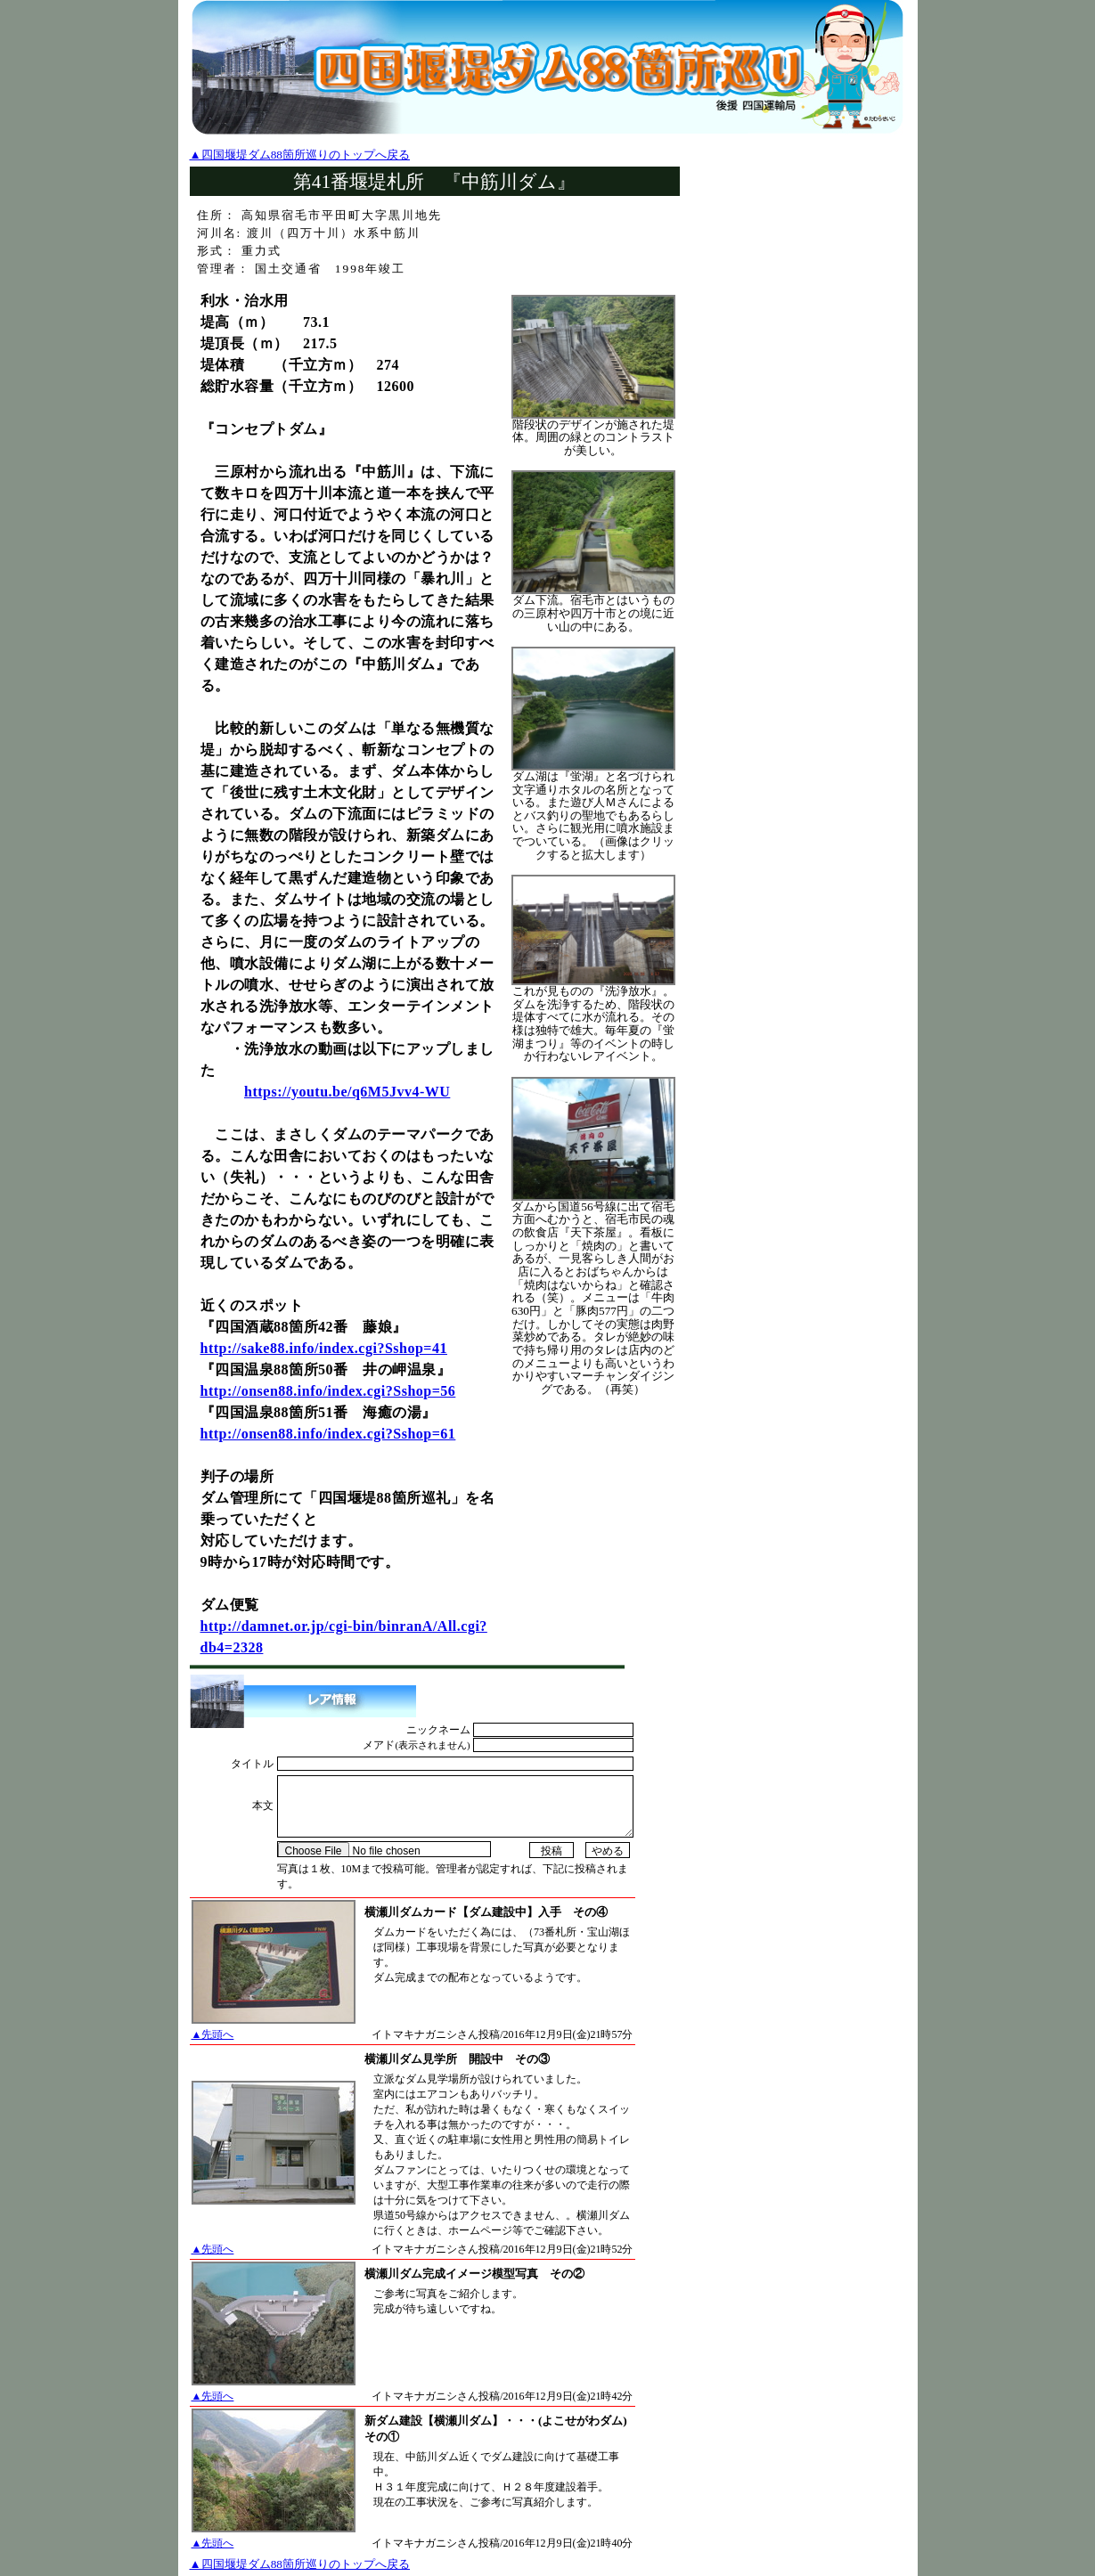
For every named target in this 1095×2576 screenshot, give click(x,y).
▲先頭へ (213, 2034)
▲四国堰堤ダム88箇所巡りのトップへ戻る (300, 154)
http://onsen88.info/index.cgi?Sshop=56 (328, 1390)
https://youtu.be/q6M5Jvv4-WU (347, 1091)
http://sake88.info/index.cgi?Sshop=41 (323, 1348)
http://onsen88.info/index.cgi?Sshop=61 (328, 1433)
